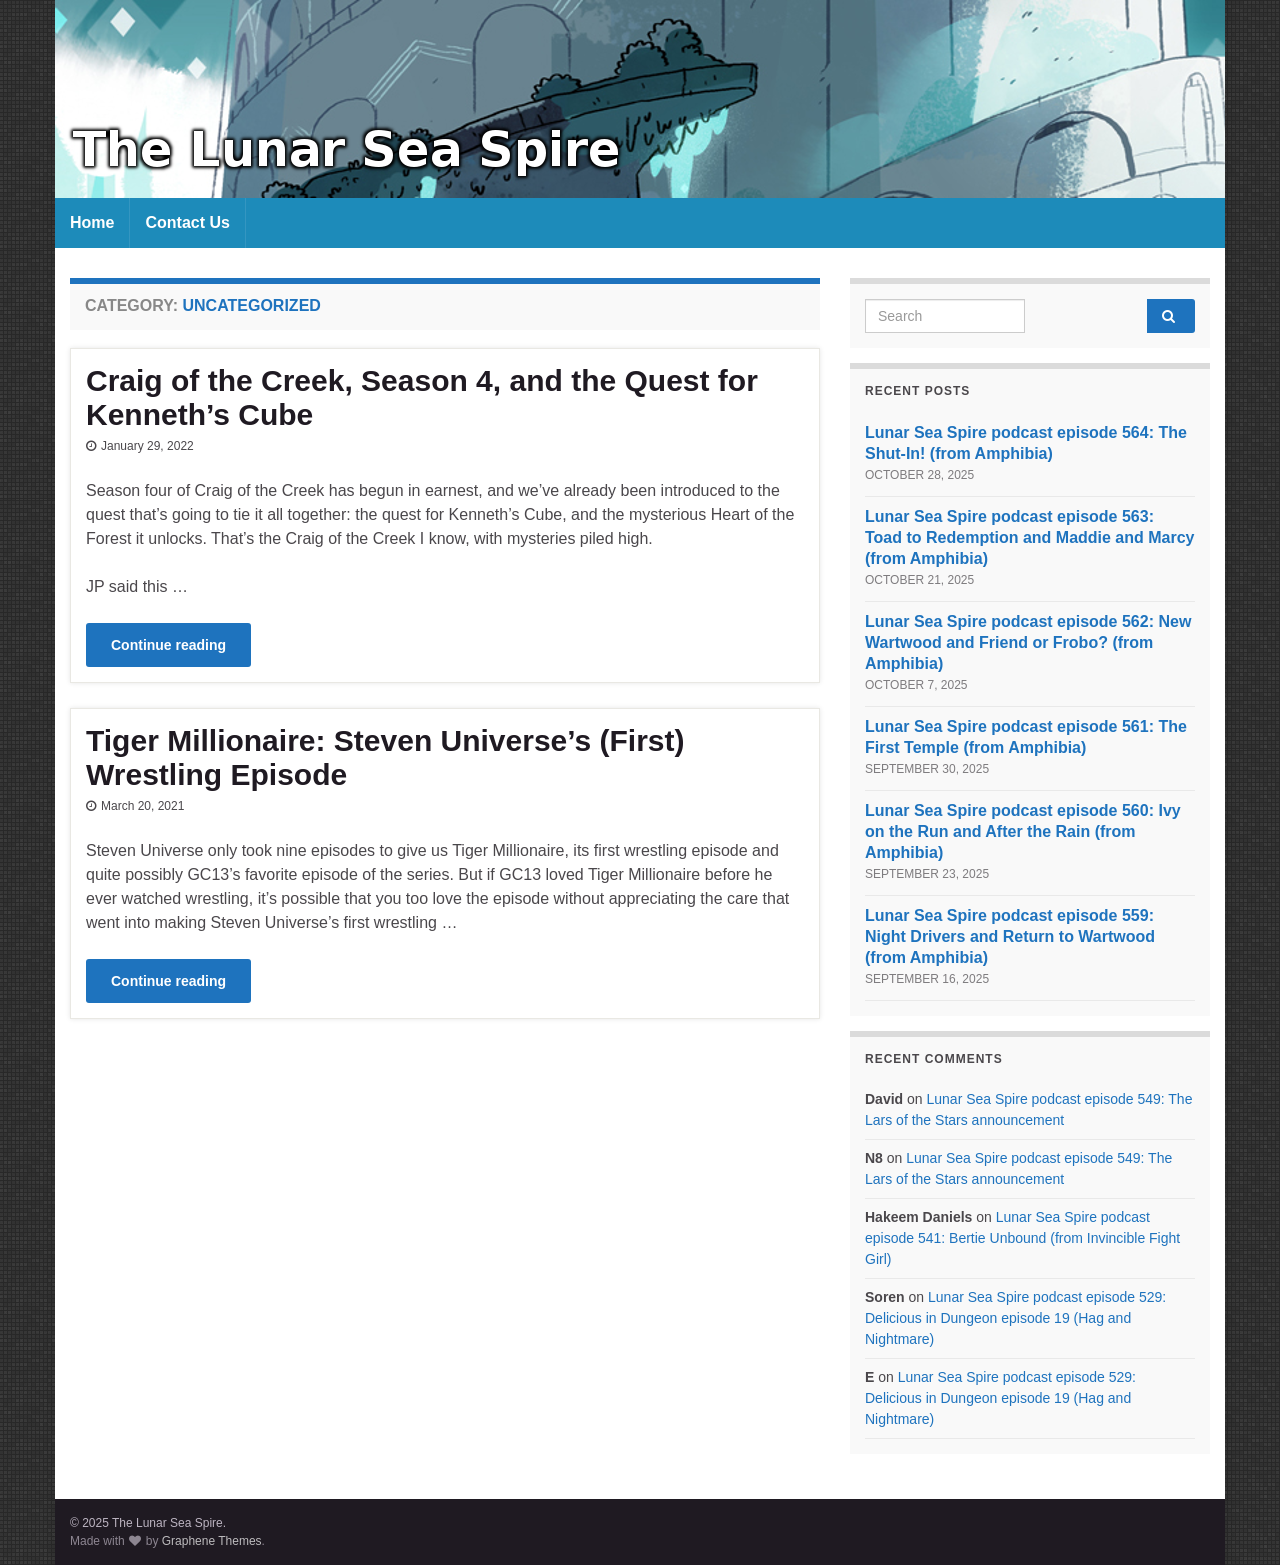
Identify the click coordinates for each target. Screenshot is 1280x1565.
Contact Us (187, 222)
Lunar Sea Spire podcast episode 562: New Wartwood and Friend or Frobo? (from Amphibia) (1028, 642)
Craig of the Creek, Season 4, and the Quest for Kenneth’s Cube (422, 397)
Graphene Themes (212, 1541)
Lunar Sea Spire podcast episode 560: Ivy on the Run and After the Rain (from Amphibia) (1023, 831)
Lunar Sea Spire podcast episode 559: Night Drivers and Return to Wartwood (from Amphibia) (1010, 936)
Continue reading (168, 645)
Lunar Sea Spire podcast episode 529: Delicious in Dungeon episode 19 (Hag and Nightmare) (1015, 1318)
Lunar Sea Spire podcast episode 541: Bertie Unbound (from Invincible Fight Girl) (1022, 1238)
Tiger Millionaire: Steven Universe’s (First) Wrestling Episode (385, 757)
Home (92, 222)
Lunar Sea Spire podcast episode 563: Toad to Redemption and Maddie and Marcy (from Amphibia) (1030, 537)
